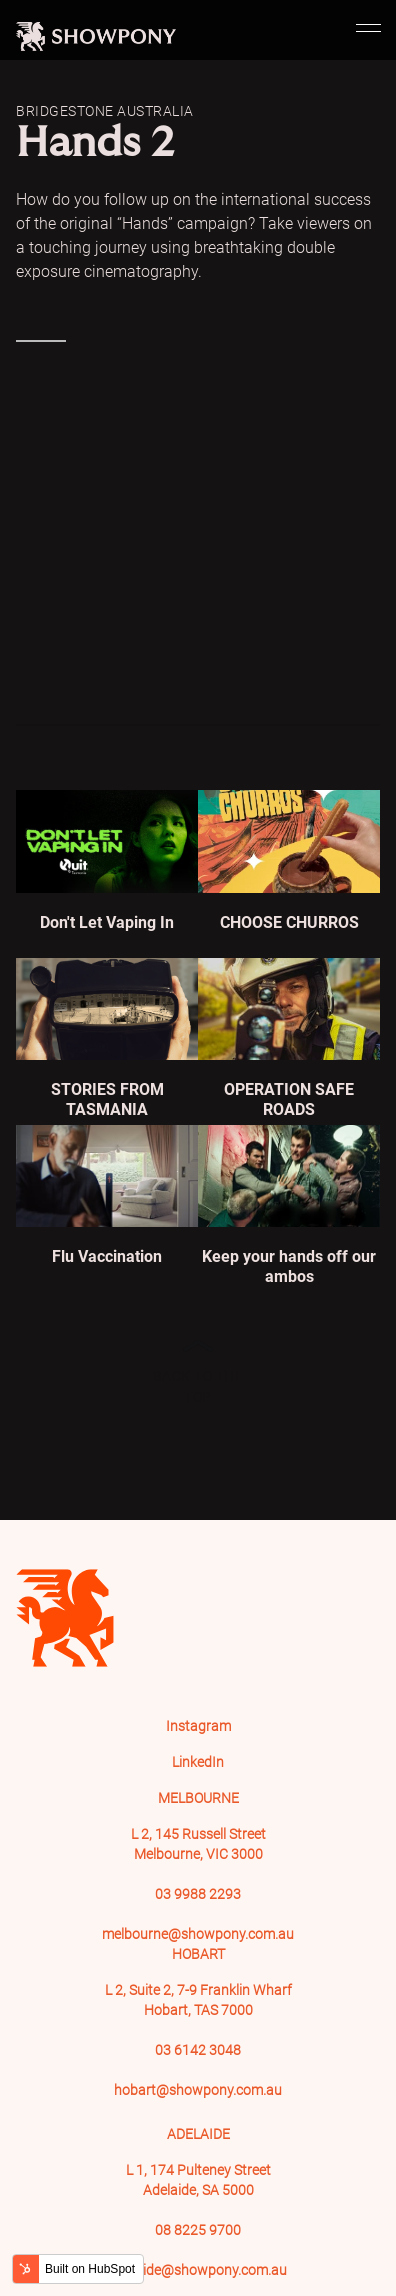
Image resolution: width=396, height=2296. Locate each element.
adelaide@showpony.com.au (198, 2270)
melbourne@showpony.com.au (198, 1934)
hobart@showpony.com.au (198, 2090)
